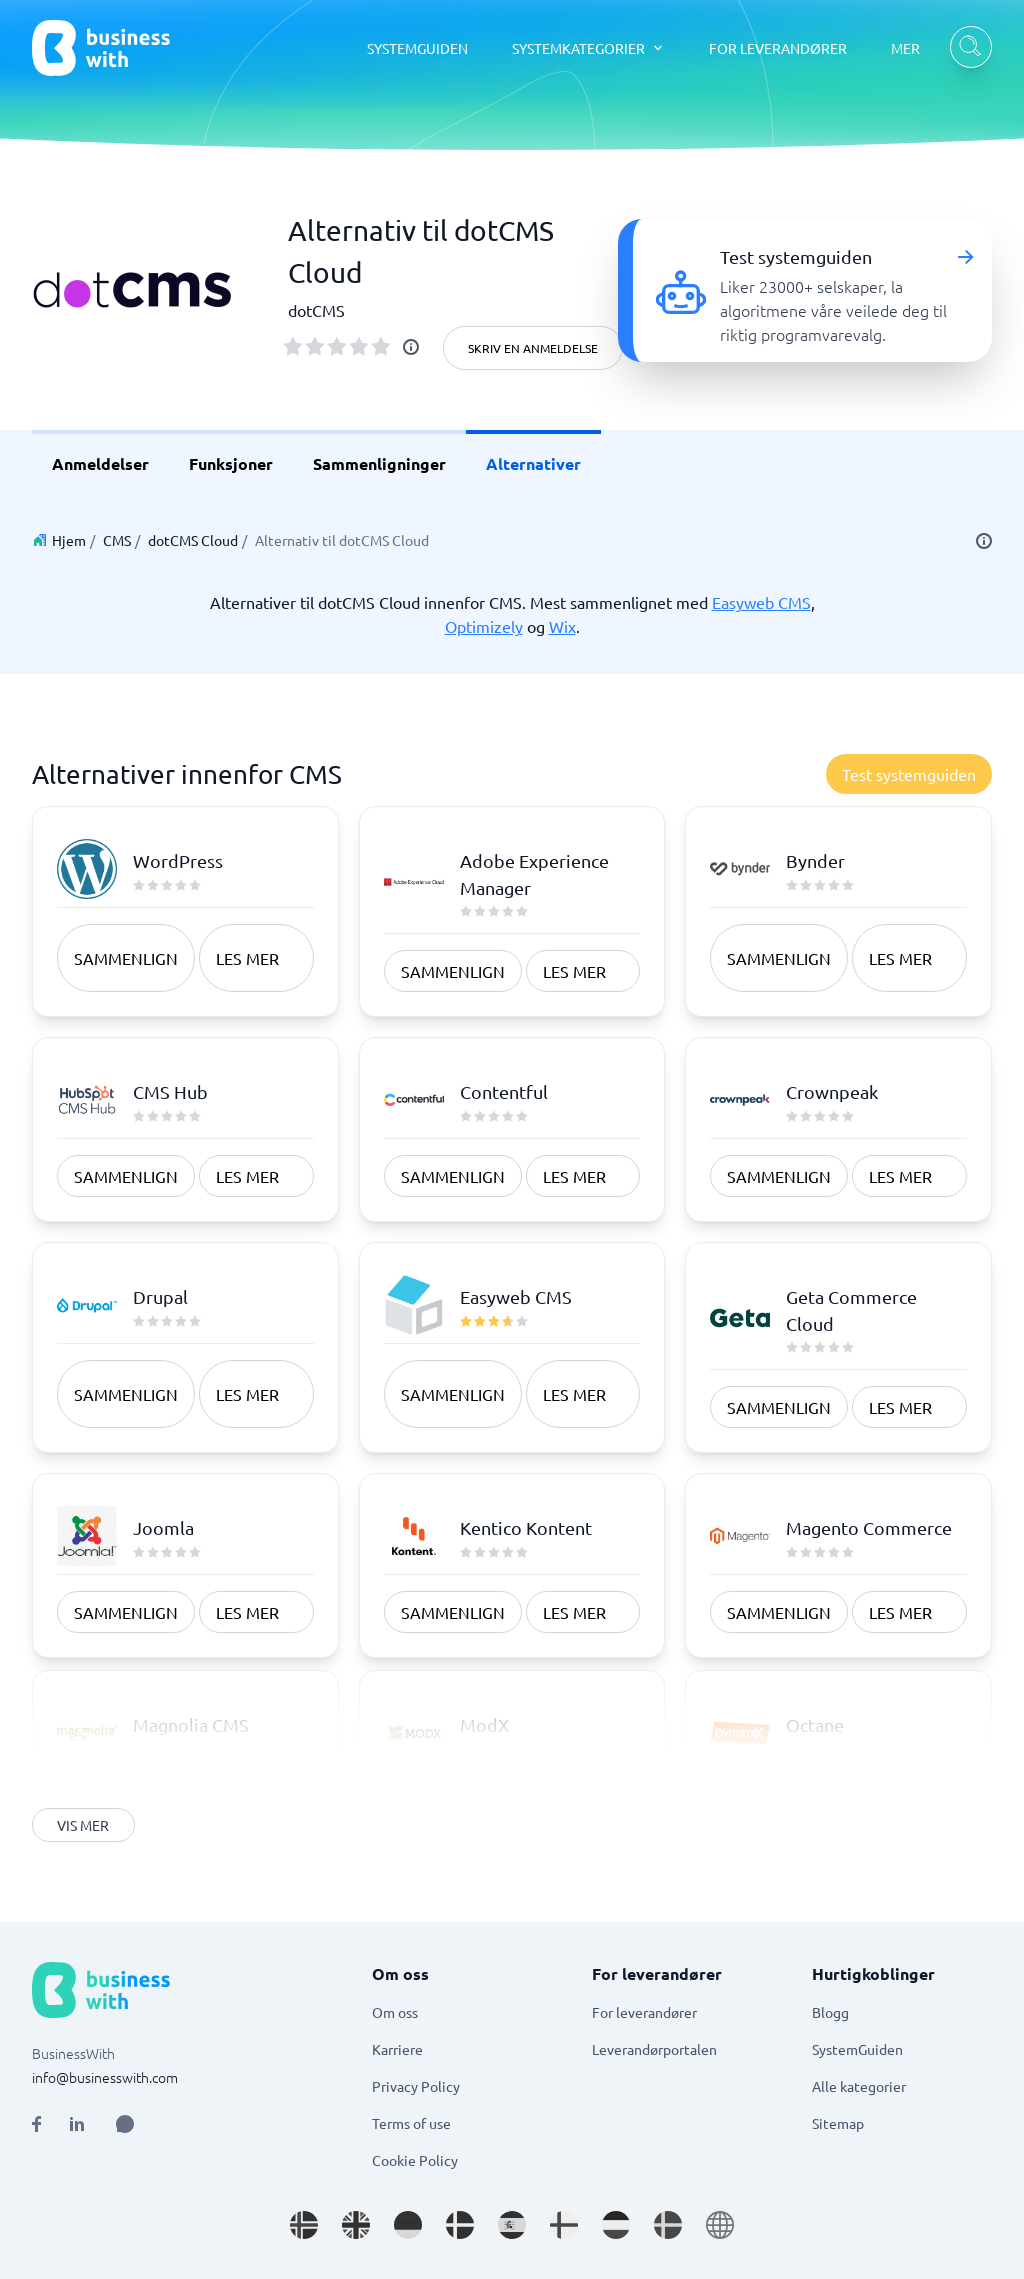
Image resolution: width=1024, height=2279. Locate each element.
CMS (117, 540)
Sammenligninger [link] (379, 463)
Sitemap (838, 2123)
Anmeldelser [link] (100, 463)
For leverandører (644, 2012)
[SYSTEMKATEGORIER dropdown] (588, 48)
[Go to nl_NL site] (616, 2225)
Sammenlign (126, 958)
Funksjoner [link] (231, 463)
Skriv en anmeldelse (533, 348)
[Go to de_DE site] (408, 2225)
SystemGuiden (857, 2049)
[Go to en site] (720, 2225)
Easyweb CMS (761, 602)
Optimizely (484, 626)
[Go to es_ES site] (512, 2225)
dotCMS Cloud (193, 540)
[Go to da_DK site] (460, 2225)
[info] (411, 347)
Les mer (247, 958)
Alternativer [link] (533, 463)
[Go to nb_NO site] (304, 2225)
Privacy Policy (416, 2086)
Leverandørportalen (654, 2049)
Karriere (397, 2049)
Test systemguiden (909, 774)
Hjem (69, 540)
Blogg (830, 2012)
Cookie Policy (415, 2160)
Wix (562, 626)
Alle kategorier (859, 2086)
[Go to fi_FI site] (564, 2225)
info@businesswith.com (105, 2077)
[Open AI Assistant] (125, 2124)
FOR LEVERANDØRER (778, 48)
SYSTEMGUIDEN (417, 48)
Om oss (395, 2012)
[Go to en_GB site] (356, 2225)
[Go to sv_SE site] (668, 2225)
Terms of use (411, 2123)
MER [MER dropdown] (905, 48)
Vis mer (83, 1825)
